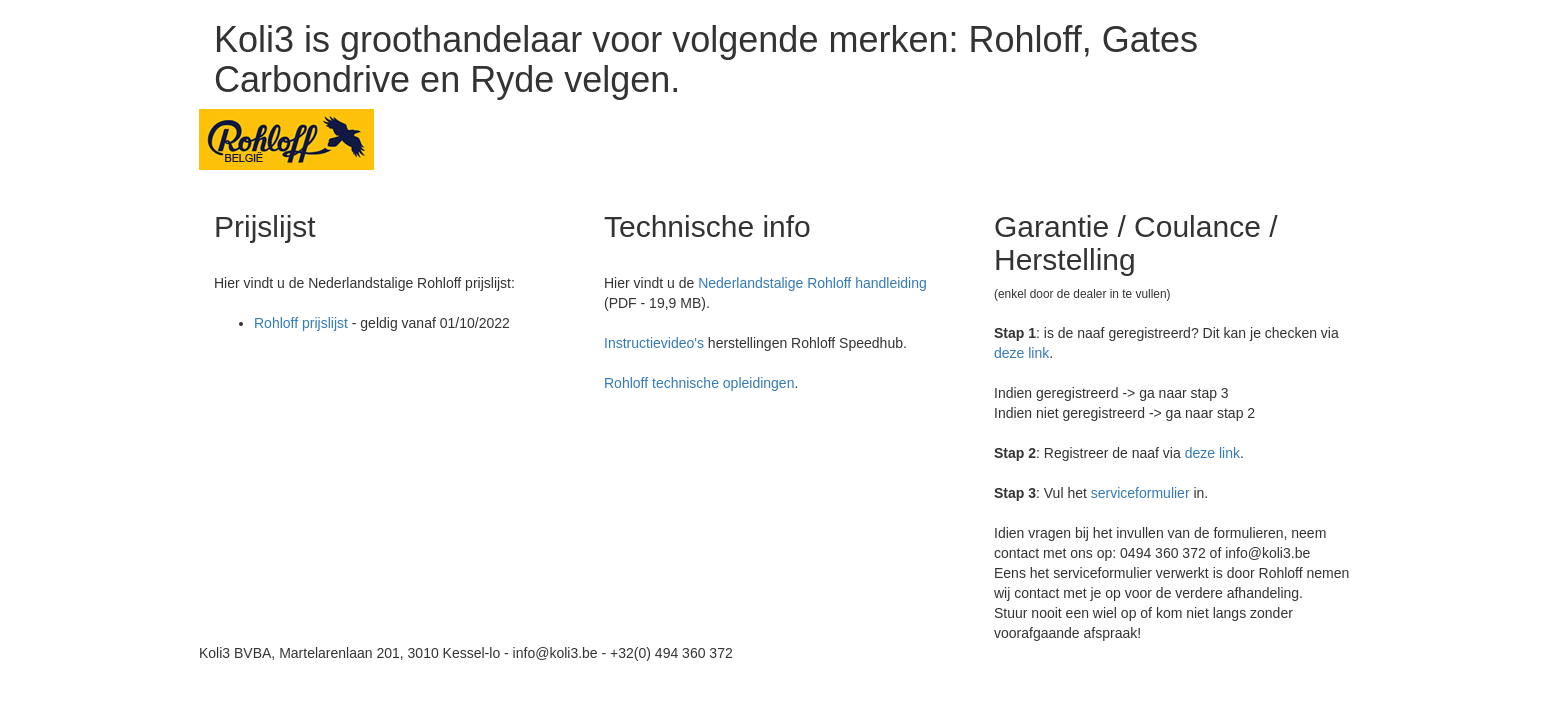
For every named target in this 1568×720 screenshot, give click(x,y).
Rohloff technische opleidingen (699, 383)
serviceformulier (1140, 493)
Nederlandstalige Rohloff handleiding (812, 283)
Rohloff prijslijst (301, 323)
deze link (1021, 353)
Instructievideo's (654, 343)
